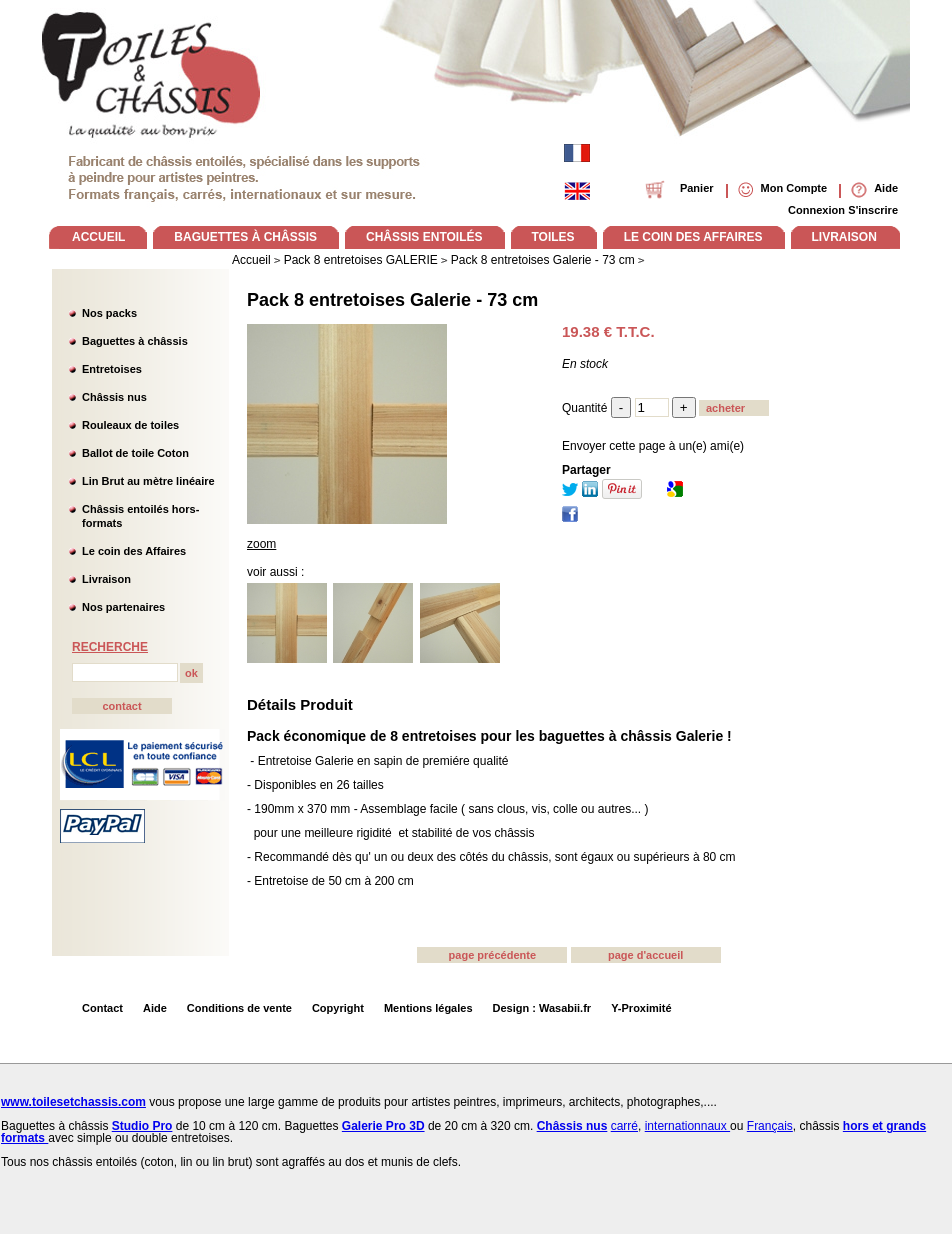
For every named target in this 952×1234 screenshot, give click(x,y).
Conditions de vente (239, 1008)
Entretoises (112, 369)
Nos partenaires (123, 607)
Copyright (338, 1008)
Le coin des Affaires (134, 551)
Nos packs (109, 313)
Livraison (106, 579)
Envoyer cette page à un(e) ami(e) (653, 446)
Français (770, 1126)
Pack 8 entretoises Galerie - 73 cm (392, 300)
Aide (155, 1008)
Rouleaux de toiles (130, 425)
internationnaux (687, 1126)
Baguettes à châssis (135, 341)
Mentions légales (428, 1008)
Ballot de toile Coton (135, 453)
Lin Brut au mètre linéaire (148, 481)
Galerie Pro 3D (383, 1126)
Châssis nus (114, 397)
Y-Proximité (641, 1008)
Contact (102, 1008)
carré (624, 1126)
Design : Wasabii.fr (542, 1008)
